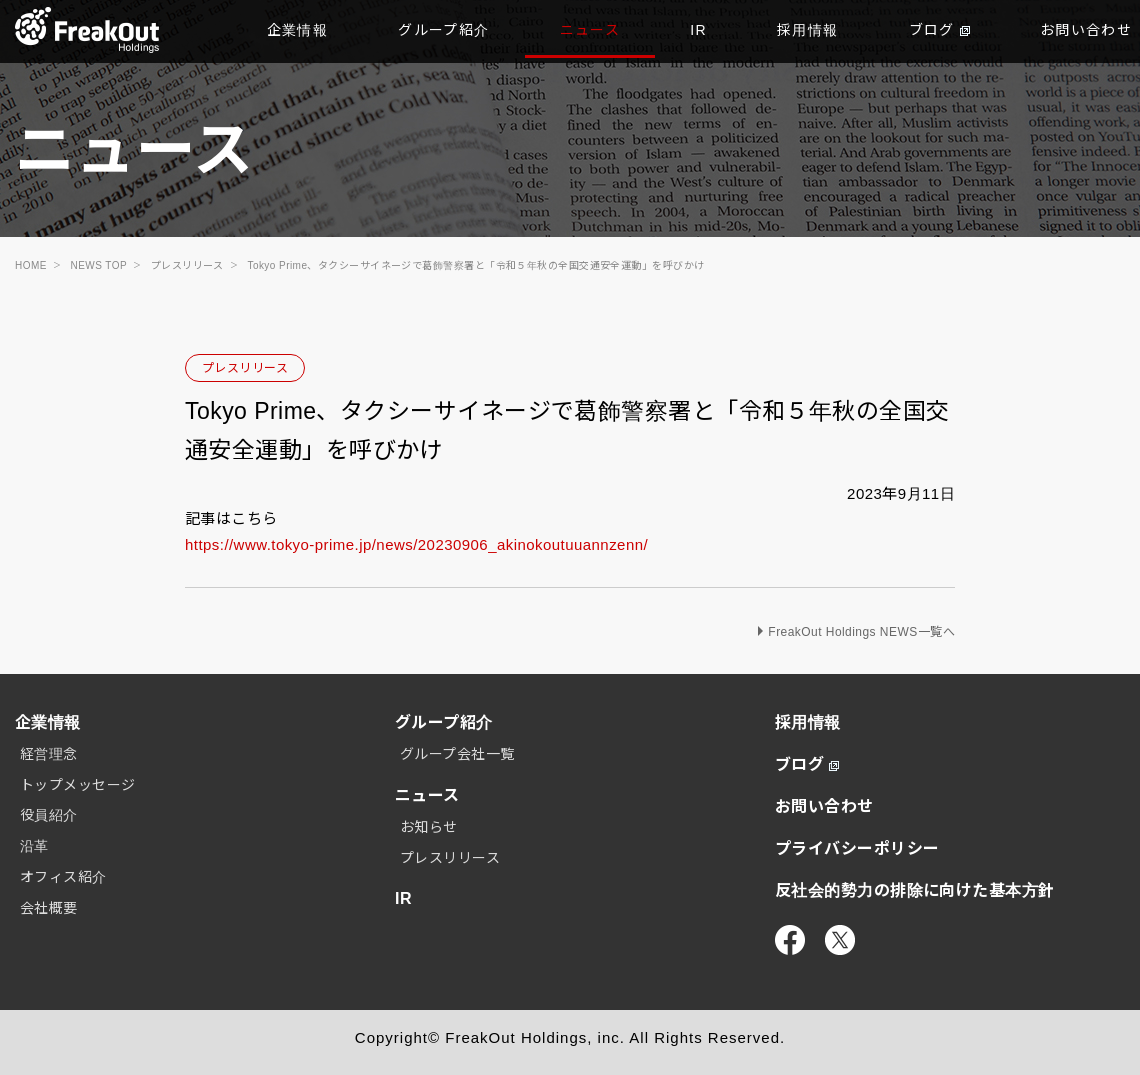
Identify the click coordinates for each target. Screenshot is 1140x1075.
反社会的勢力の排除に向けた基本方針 (915, 890)
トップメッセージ (78, 785)
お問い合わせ (824, 806)
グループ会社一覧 (457, 754)
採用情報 (808, 30)
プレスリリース (245, 368)
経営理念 (49, 754)
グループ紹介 (443, 30)
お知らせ (429, 827)
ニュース (590, 30)
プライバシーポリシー (857, 848)
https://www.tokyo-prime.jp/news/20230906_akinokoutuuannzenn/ (416, 544)
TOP (87, 30)
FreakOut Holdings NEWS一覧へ (861, 632)
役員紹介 (49, 815)
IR (698, 30)
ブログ (939, 30)
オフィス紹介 (63, 877)
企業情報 (298, 30)
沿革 (34, 846)
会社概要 (49, 908)
